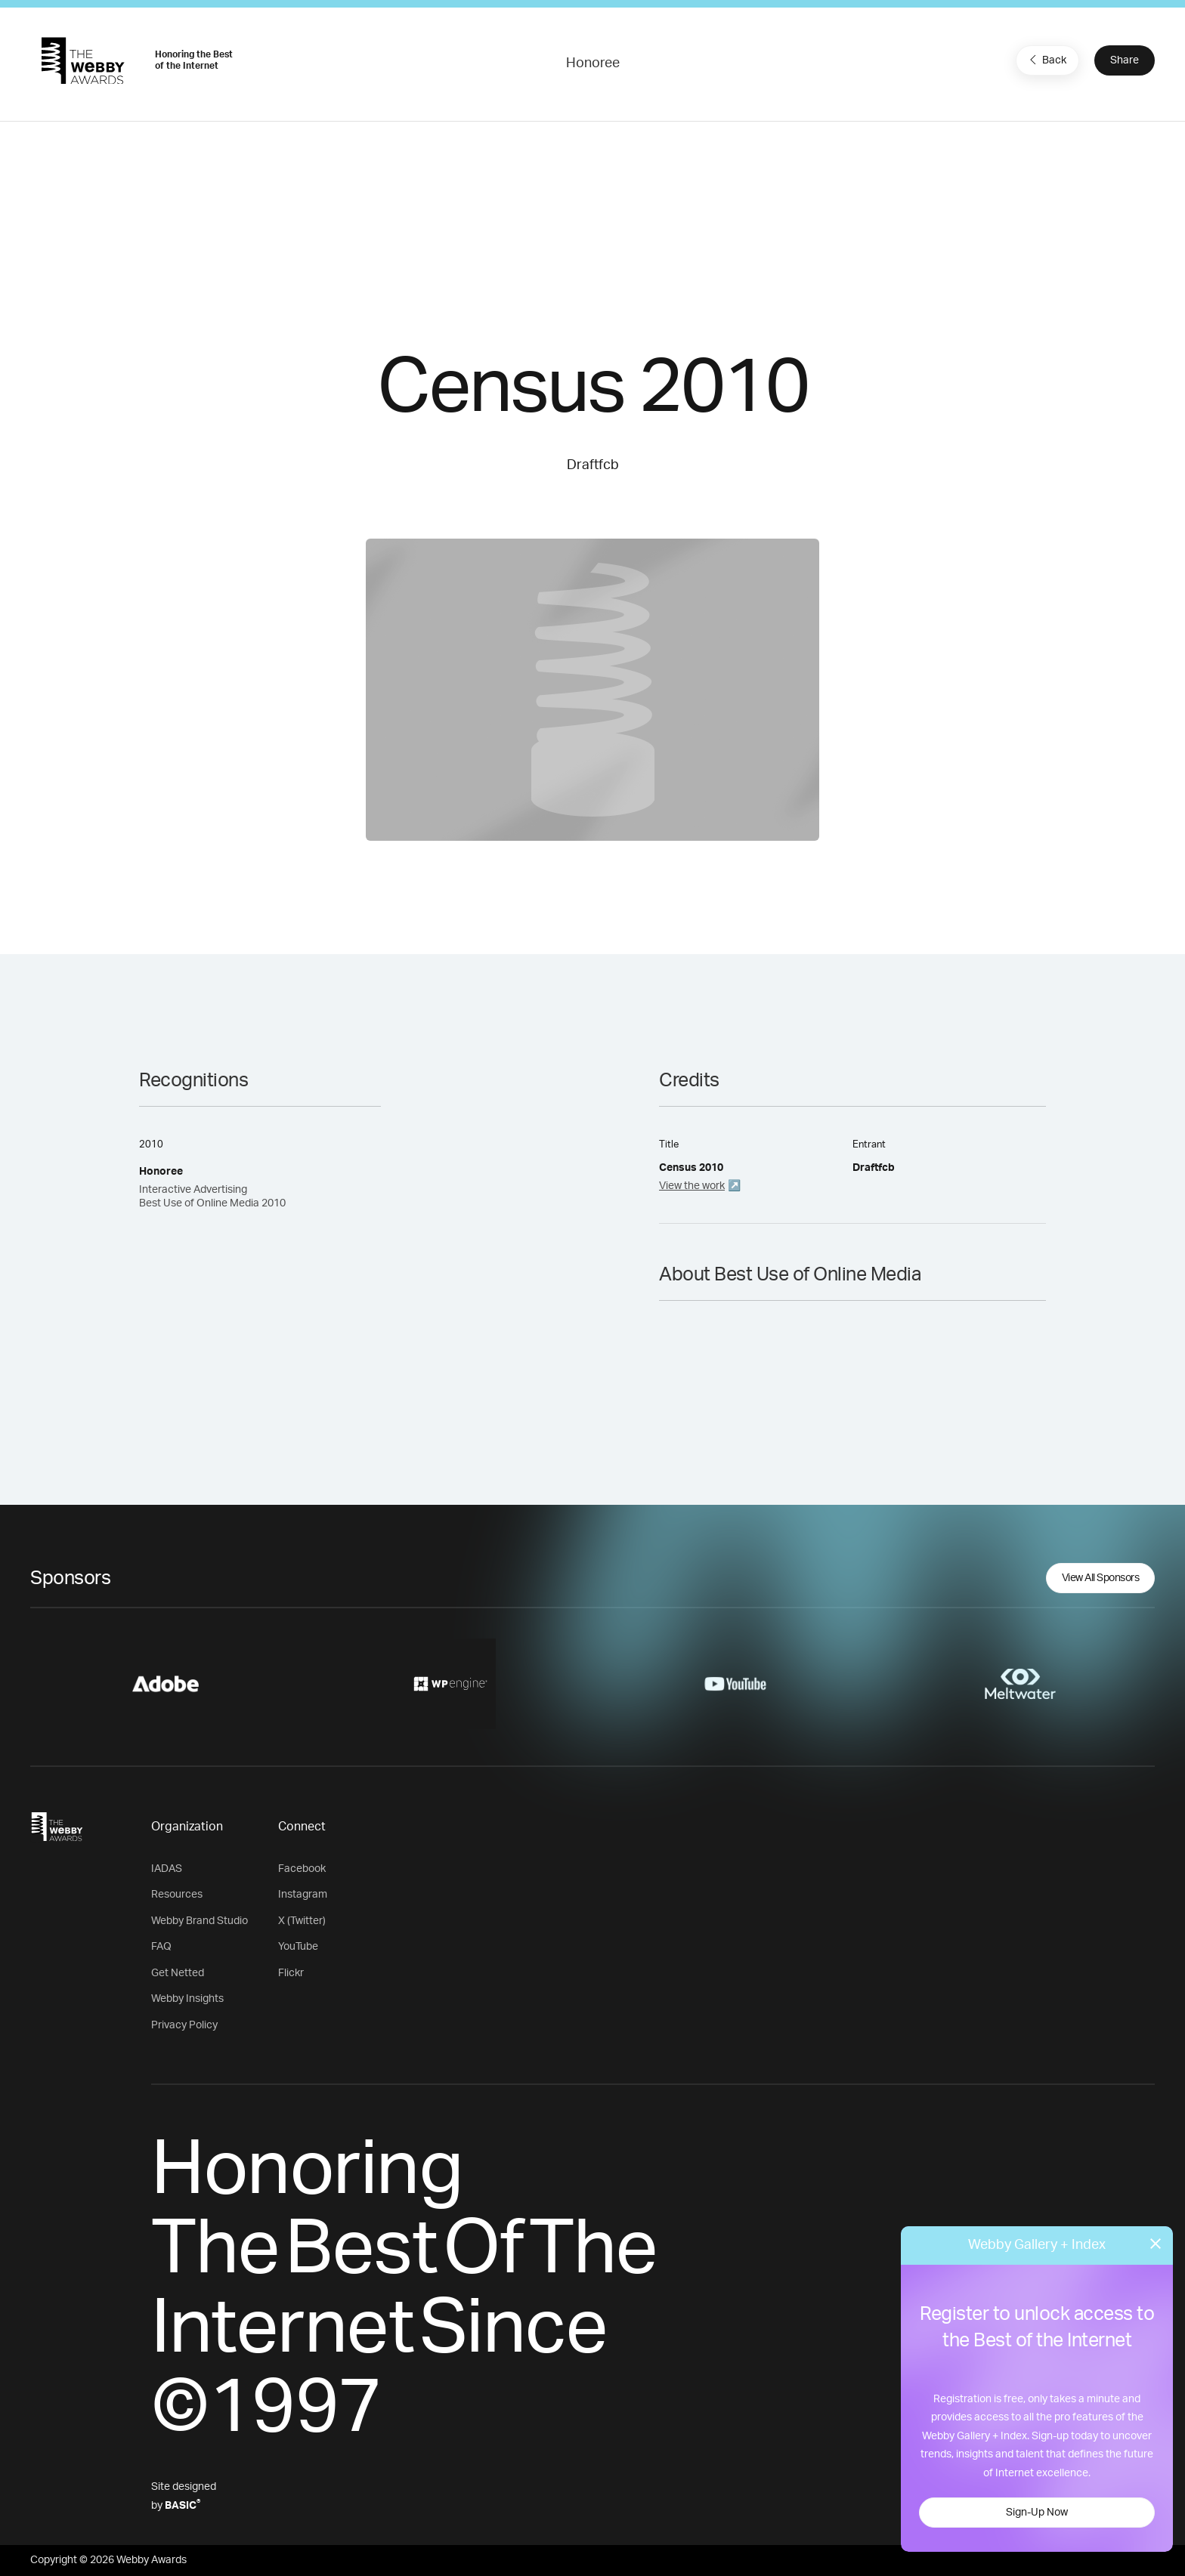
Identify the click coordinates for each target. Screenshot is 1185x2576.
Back (1046, 59)
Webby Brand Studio (199, 1921)
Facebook (302, 1869)
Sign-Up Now (1037, 2512)
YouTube (298, 1946)
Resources (177, 1894)
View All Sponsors (1101, 1578)
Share (1124, 60)
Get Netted (177, 1973)
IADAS (166, 1869)
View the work (692, 1186)
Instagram (302, 1894)
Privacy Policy (184, 2025)
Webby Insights (187, 1999)
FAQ (161, 1946)
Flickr (291, 1973)
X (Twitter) (302, 1921)
